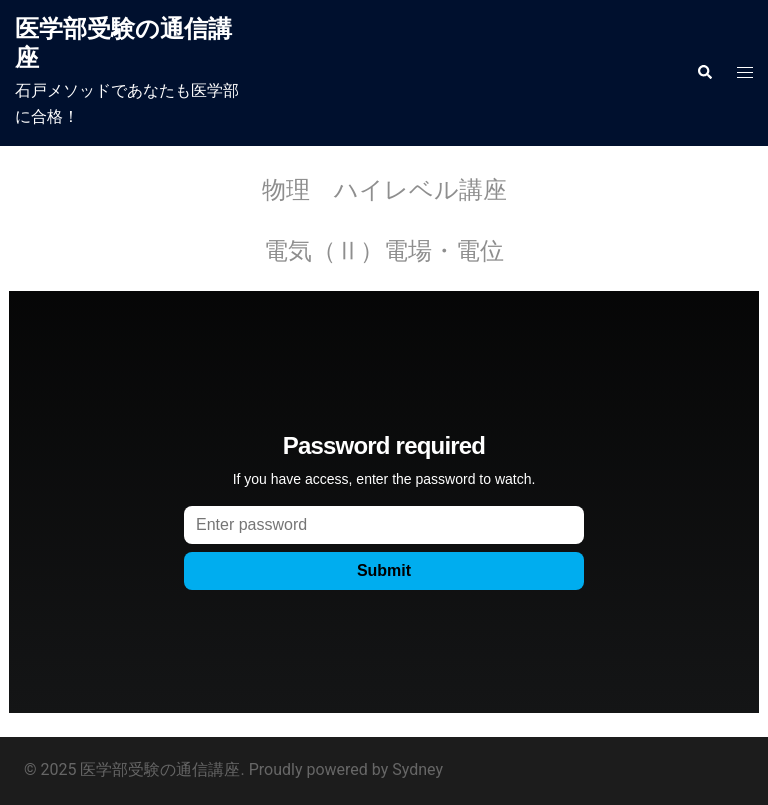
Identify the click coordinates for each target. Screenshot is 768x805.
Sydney (417, 769)
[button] (704, 73)
